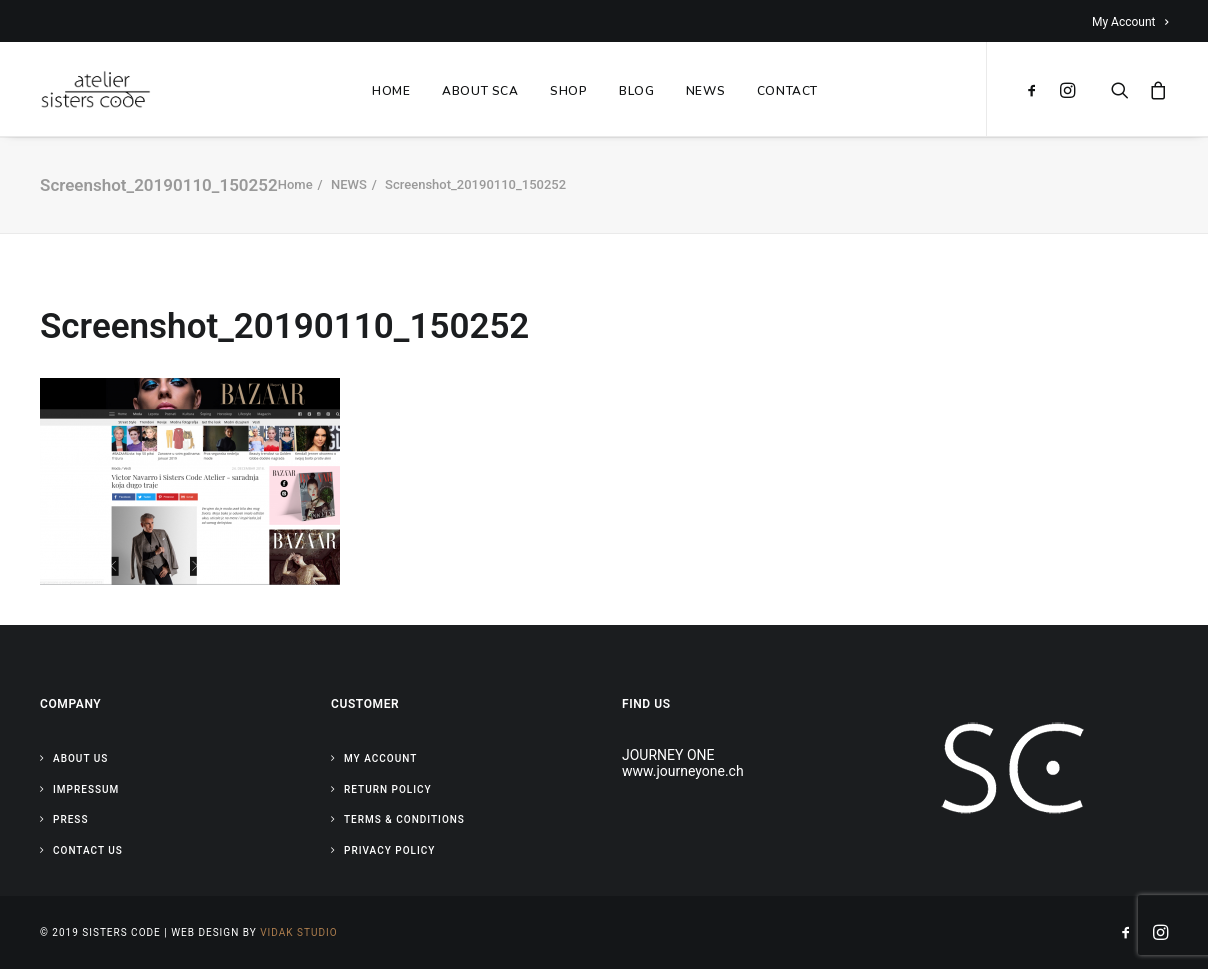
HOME (391, 91)
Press (70, 819)
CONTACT (787, 91)
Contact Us (88, 850)
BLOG (636, 91)
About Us (80, 758)
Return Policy (388, 789)
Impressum (86, 789)
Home (295, 184)
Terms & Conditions (404, 819)
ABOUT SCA (480, 91)
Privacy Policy (389, 850)
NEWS (705, 91)
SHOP (568, 91)
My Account (1130, 22)
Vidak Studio (298, 932)
